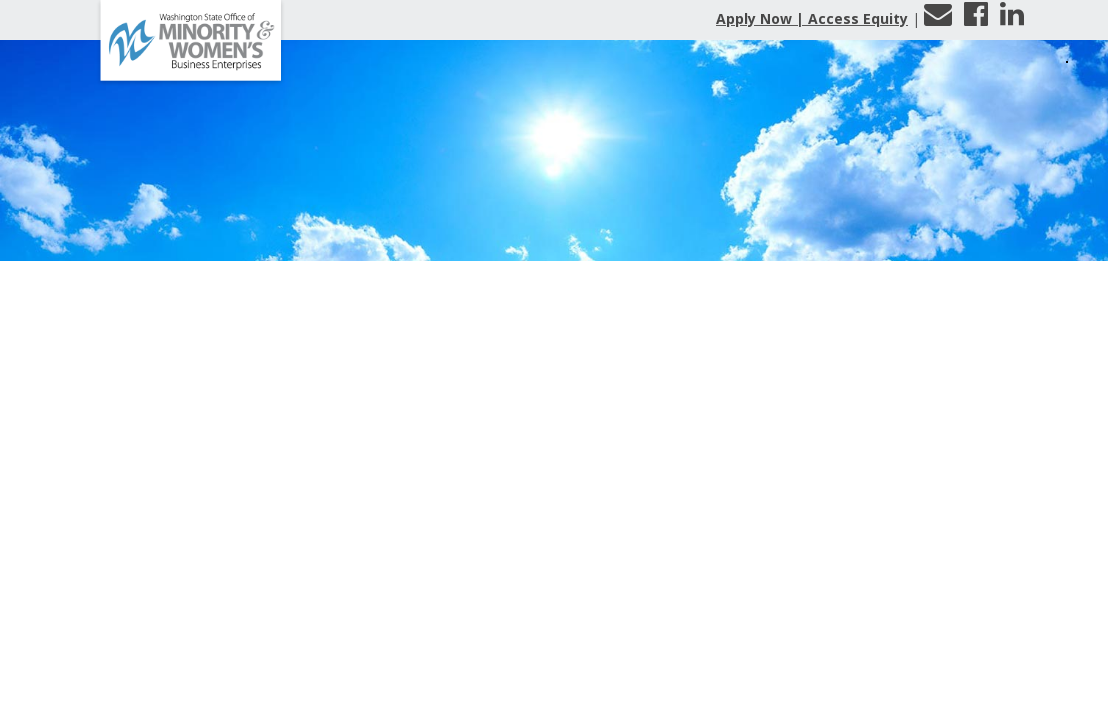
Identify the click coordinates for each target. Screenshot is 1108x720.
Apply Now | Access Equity (812, 18)
